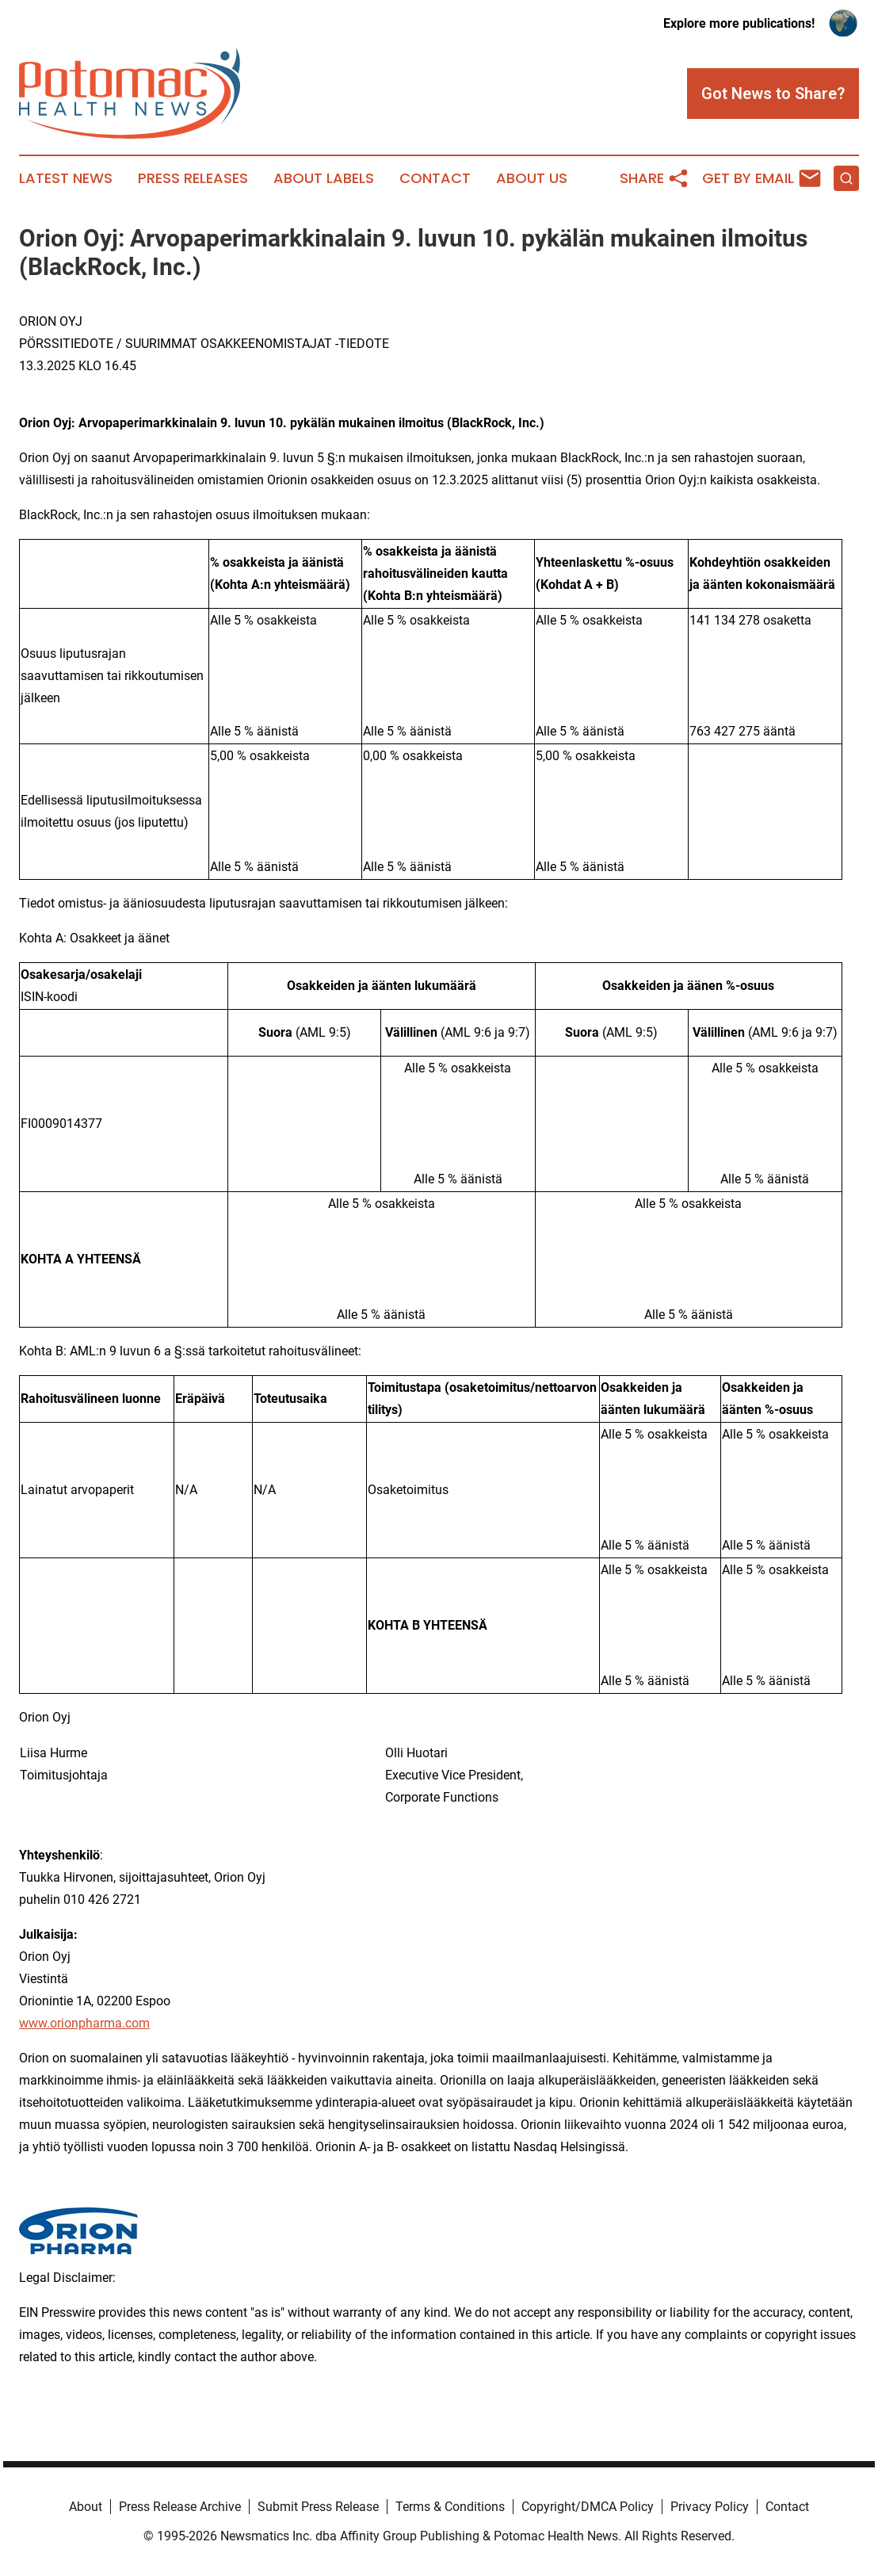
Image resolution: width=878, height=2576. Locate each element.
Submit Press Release (318, 2506)
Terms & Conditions (450, 2506)
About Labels (323, 178)
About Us (531, 178)
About (85, 2506)
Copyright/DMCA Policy (587, 2506)
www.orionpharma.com (84, 2023)
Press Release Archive (180, 2506)
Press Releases (193, 178)
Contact (435, 178)
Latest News (66, 178)
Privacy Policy (709, 2506)
